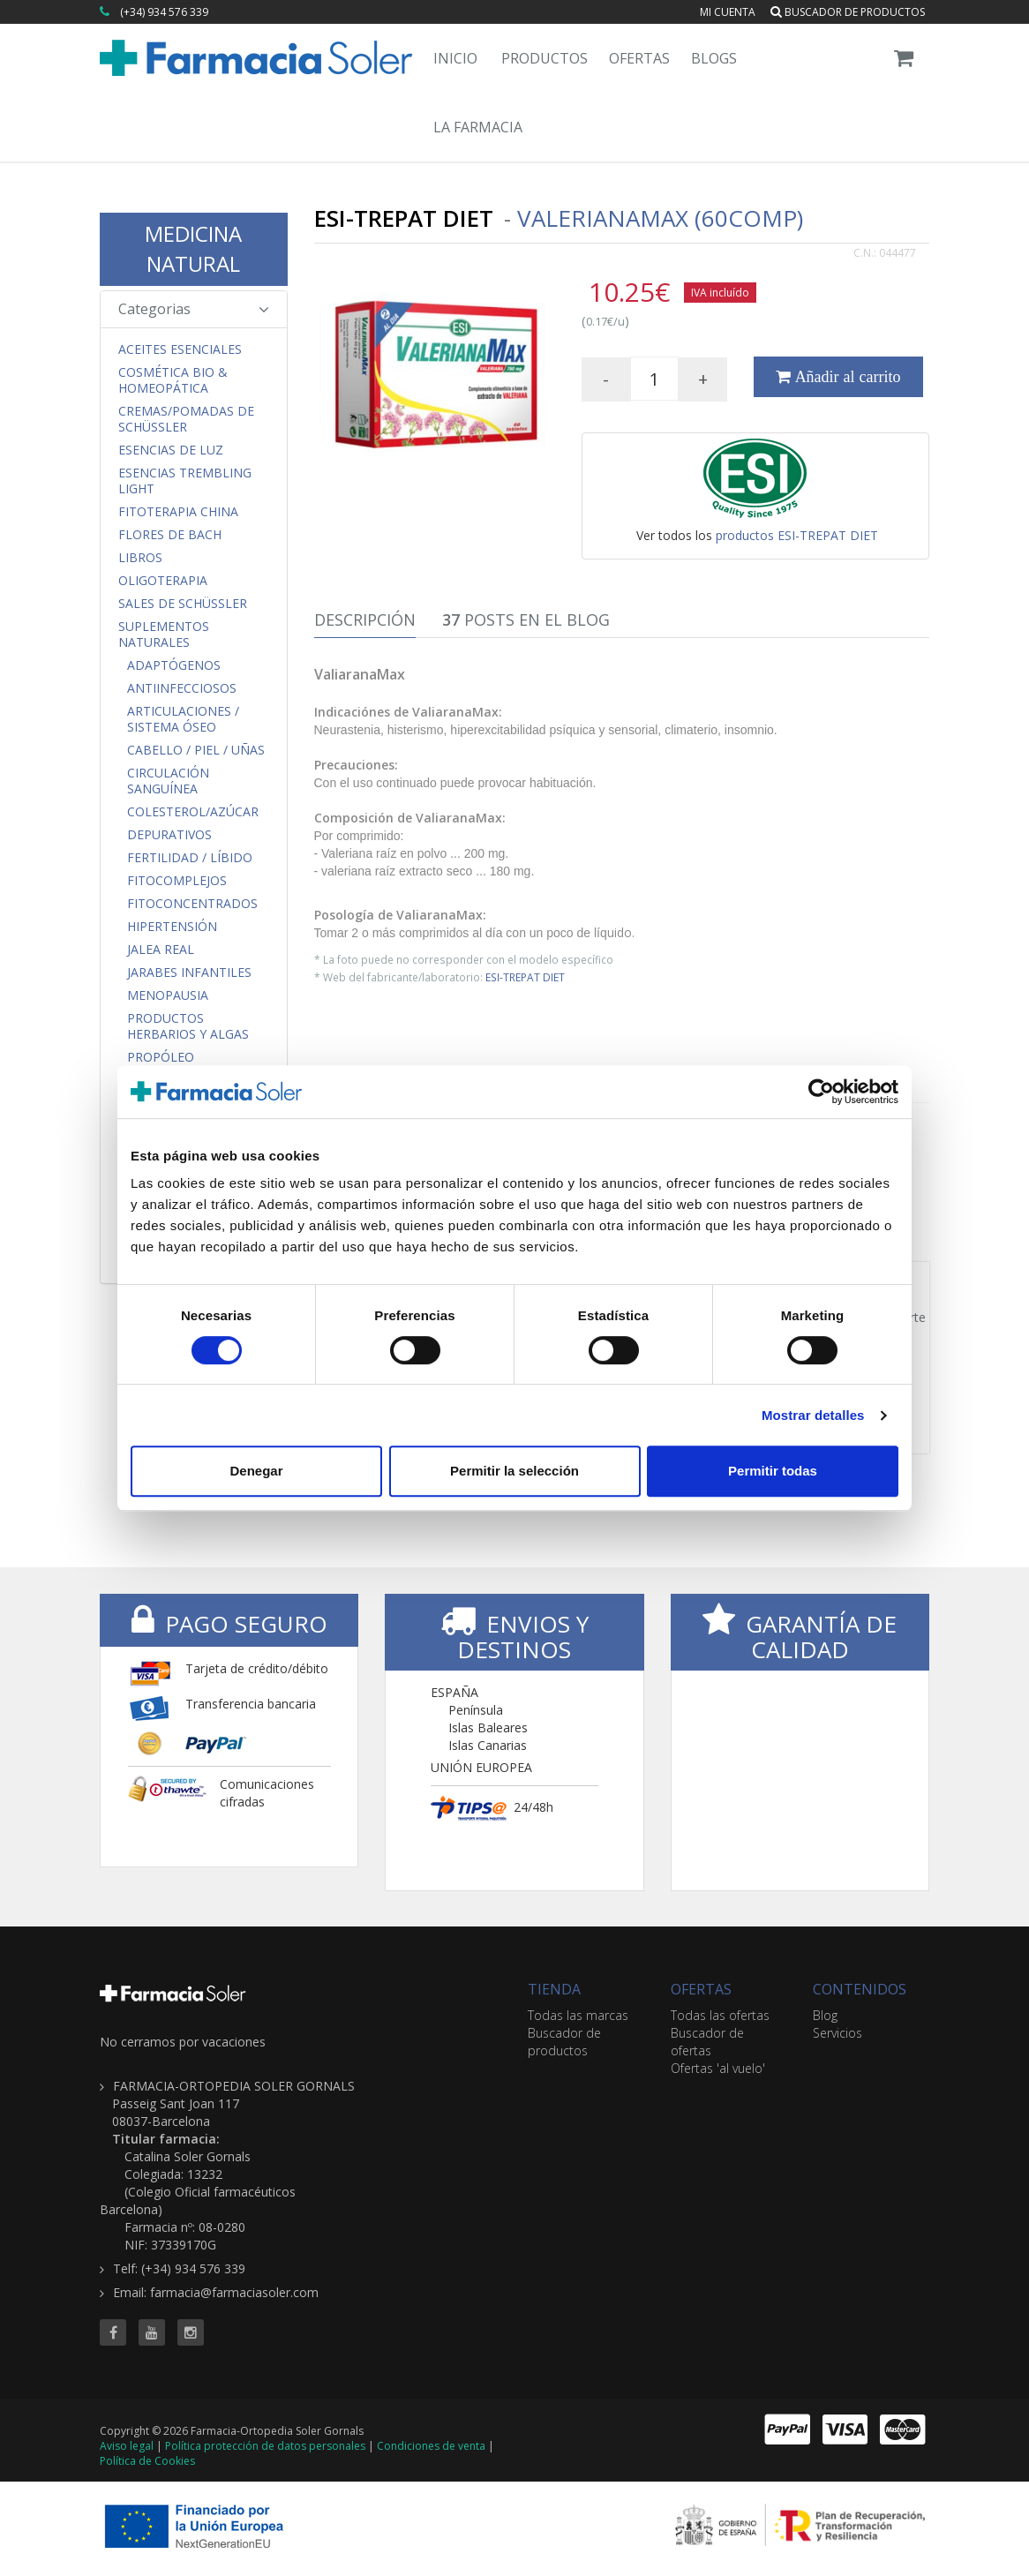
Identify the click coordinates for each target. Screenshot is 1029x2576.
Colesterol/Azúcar (193, 812)
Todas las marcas (578, 2015)
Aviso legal (127, 2445)
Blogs (714, 58)
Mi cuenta (727, 11)
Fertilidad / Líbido (189, 858)
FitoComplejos (177, 881)
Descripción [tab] (365, 619)
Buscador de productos (847, 11)
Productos (544, 58)
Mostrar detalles (813, 1415)
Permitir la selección (514, 1470)
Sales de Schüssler (182, 604)
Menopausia (167, 995)
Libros (140, 558)
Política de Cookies (147, 2460)
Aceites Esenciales (180, 349)
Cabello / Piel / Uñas (196, 750)
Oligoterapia (162, 581)
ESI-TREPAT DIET (525, 977)
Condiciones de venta (431, 2445)
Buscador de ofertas (707, 2041)
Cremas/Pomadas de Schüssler (186, 419)
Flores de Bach (170, 535)
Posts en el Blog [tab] (526, 619)
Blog (825, 2015)
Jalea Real (160, 950)
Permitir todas (772, 1470)
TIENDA (554, 1989)
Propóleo (160, 1057)
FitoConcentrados (192, 904)
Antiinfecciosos (182, 688)
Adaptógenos (174, 665)
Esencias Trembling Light (185, 481)
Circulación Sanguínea (168, 781)
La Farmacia (477, 127)
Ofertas (639, 58)
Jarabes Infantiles (189, 972)
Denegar (255, 1470)
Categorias (193, 309)
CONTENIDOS (859, 1989)
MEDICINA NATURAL (193, 248)
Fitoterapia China (178, 512)
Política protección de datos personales (265, 2445)
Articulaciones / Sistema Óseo (183, 719)
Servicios (837, 2032)
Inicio (455, 58)
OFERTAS (701, 1989)
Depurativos (169, 835)
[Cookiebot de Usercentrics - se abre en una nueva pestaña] (821, 1091)
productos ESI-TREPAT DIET (797, 535)
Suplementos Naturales (163, 634)
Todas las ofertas (720, 2015)
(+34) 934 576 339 (164, 11)
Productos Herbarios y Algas (188, 1026)
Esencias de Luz (170, 450)
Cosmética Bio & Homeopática (173, 380)
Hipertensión (172, 927)
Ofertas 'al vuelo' (718, 2068)
